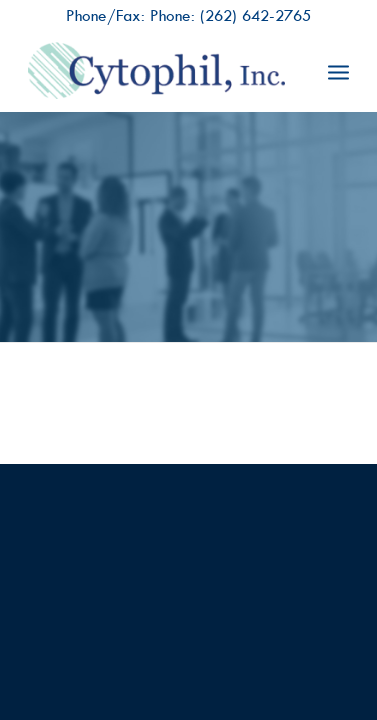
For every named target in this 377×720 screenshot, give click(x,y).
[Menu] (338, 71)
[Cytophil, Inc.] (156, 71)
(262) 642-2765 (255, 15)
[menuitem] (338, 71)
